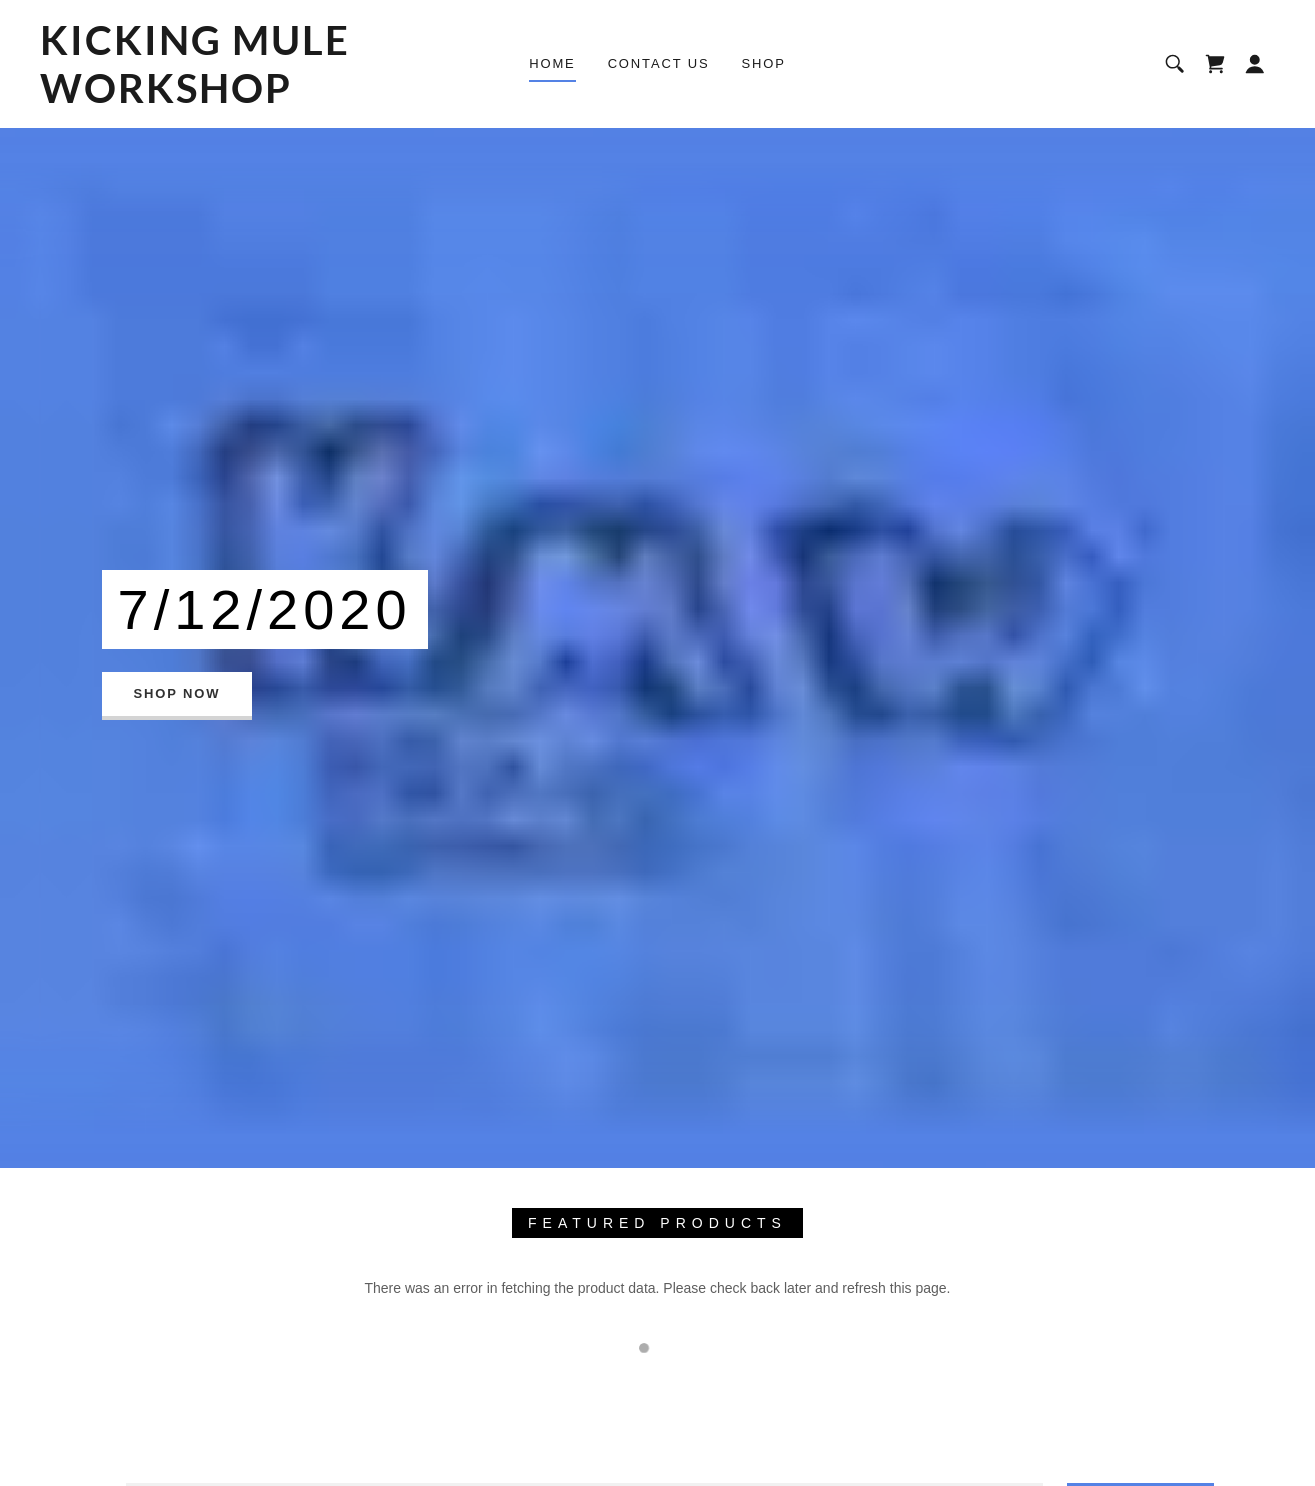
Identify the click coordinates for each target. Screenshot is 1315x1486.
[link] (209, 98)
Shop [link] (764, 63)
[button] (1255, 64)
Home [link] (552, 63)
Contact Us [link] (659, 63)
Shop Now (177, 693)
